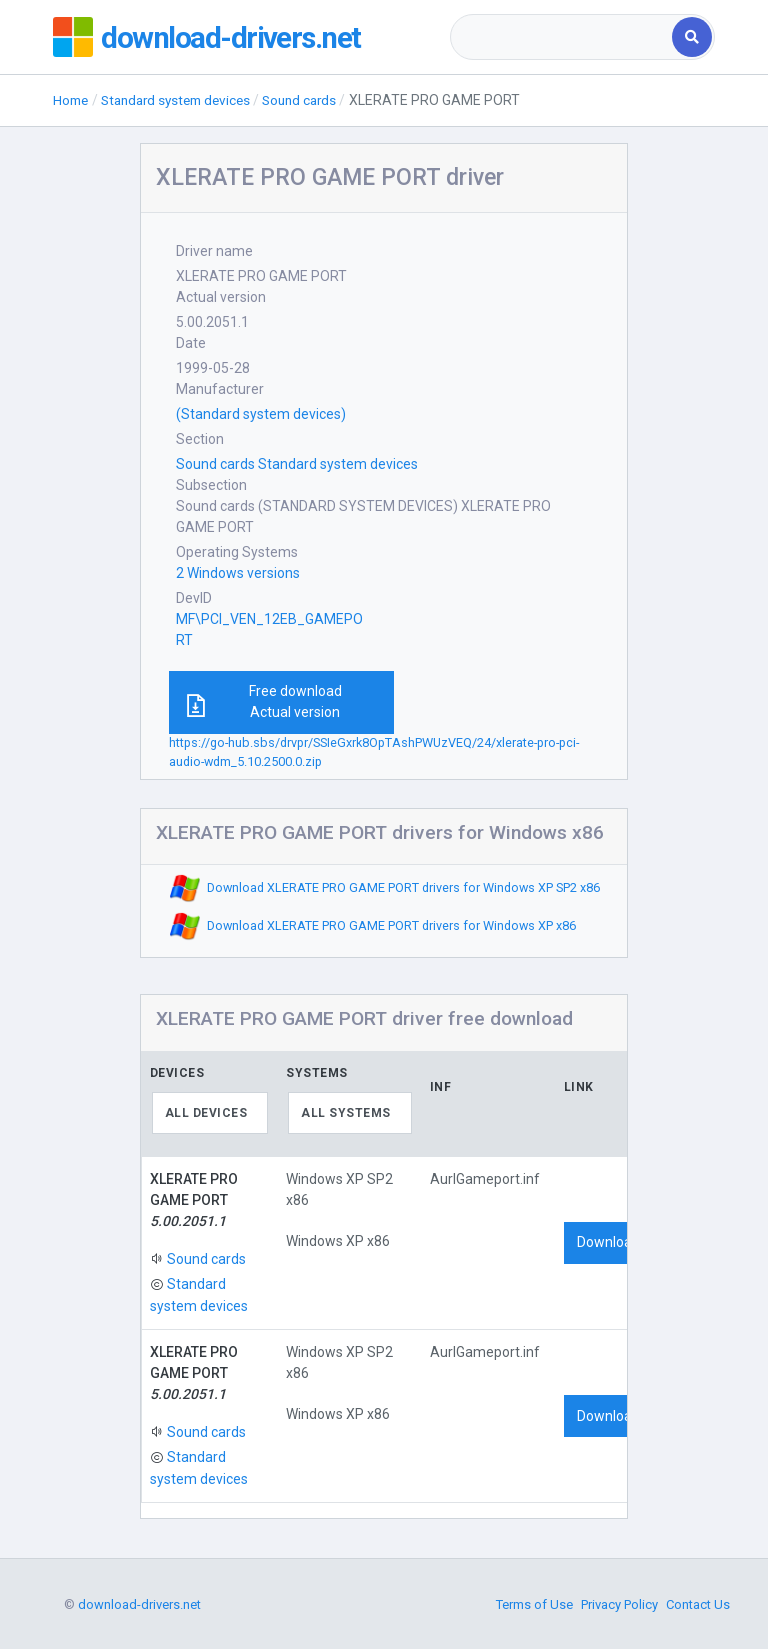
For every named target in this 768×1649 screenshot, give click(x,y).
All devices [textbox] (206, 1113)
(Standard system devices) (261, 414)
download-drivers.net (234, 37)
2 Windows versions (238, 573)
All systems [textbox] (346, 1113)
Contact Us (698, 1604)
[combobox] (562, 37)
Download (608, 1242)
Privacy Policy (619, 1604)
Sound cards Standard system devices (297, 464)
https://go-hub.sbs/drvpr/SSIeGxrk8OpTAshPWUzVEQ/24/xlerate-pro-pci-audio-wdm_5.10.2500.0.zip (374, 752)
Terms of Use (534, 1604)
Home (72, 100)
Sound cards (315, 100)
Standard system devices (184, 100)
